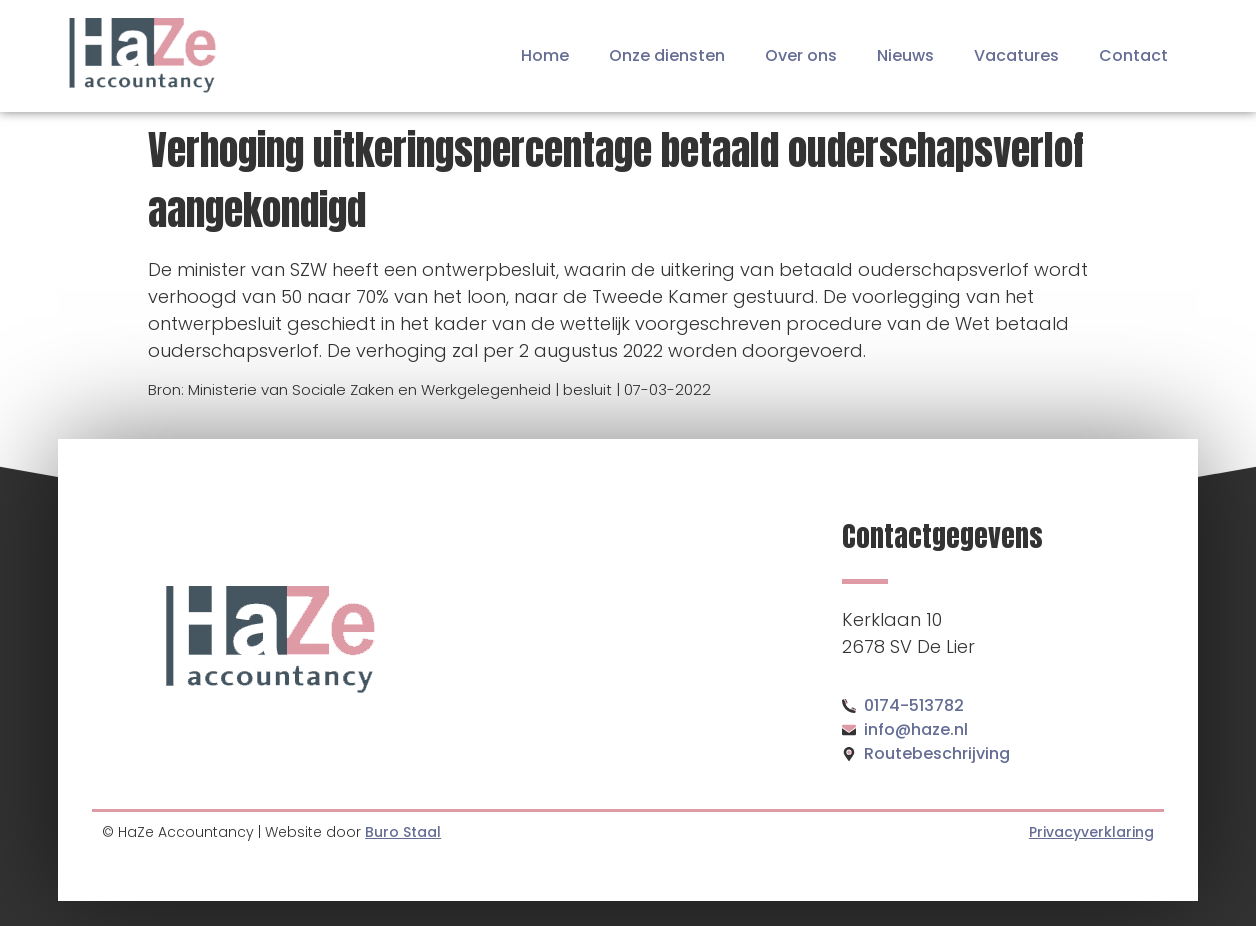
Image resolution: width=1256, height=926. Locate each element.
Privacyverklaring (1091, 832)
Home (545, 55)
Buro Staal (403, 832)
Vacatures (1016, 55)
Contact (1133, 55)
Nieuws (905, 55)
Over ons (801, 55)
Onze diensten (667, 55)
